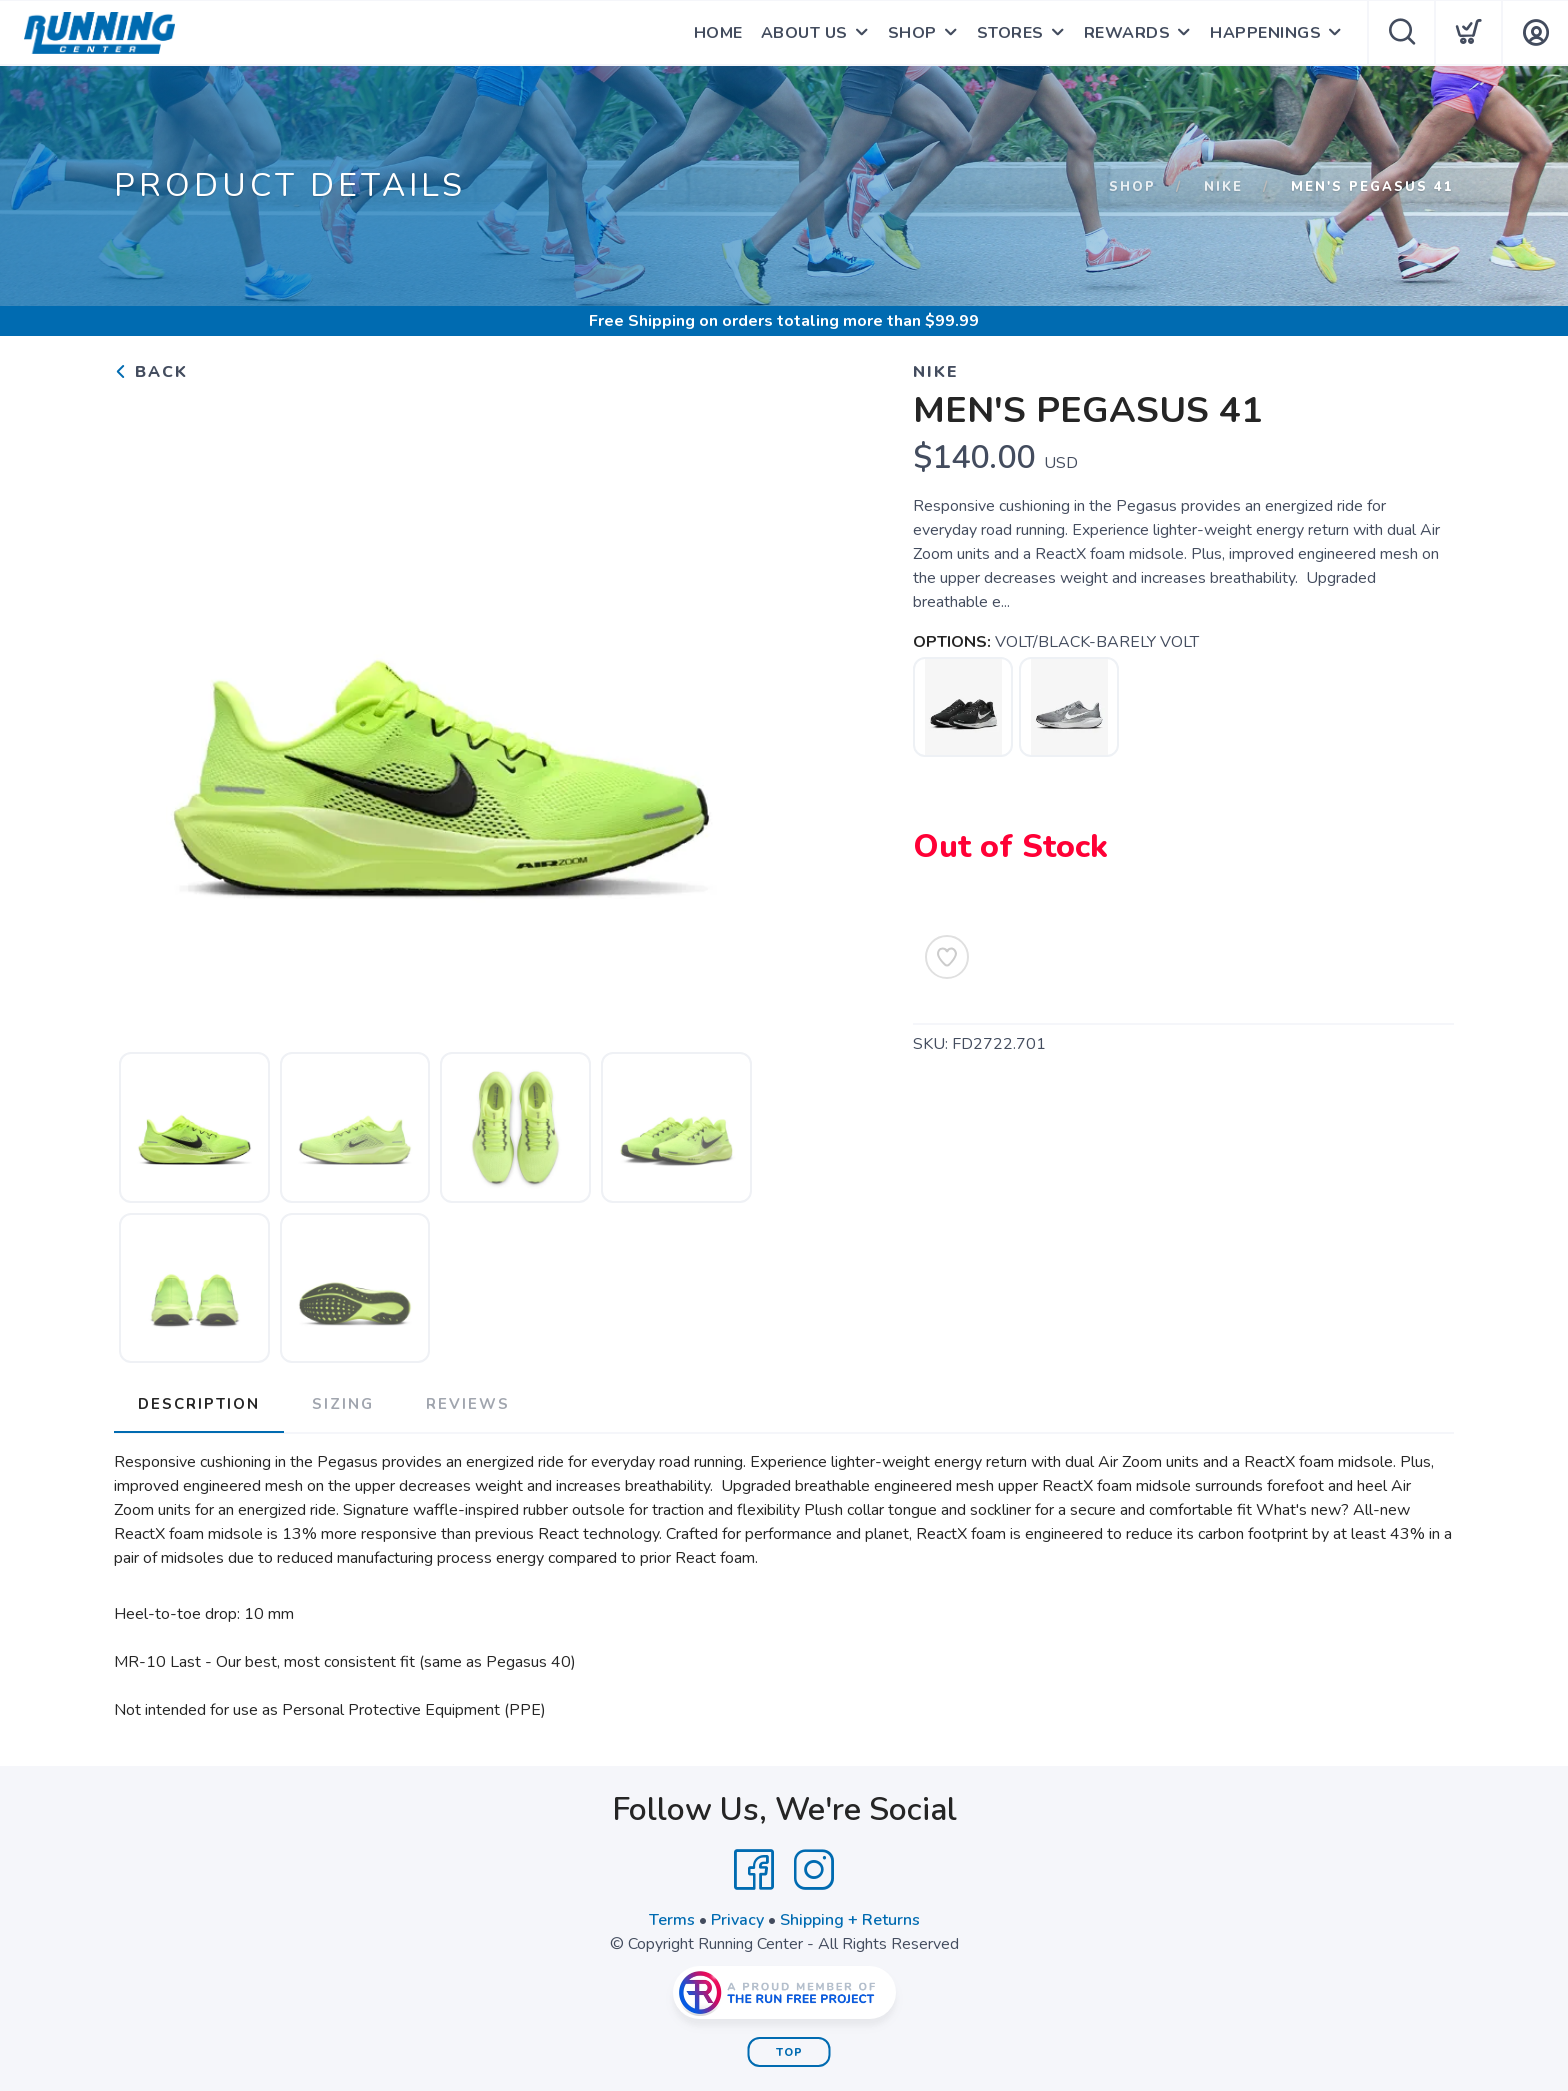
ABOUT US (804, 33)
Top (789, 2052)
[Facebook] (754, 1870)
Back (151, 372)
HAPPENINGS (1265, 33)
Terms (672, 1920)
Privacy (737, 1920)
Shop (1132, 187)
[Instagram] (814, 1870)
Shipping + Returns (850, 1920)
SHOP (912, 33)
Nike (1223, 187)
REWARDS (1127, 33)
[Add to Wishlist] (947, 957)
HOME (718, 33)
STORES (1010, 33)
